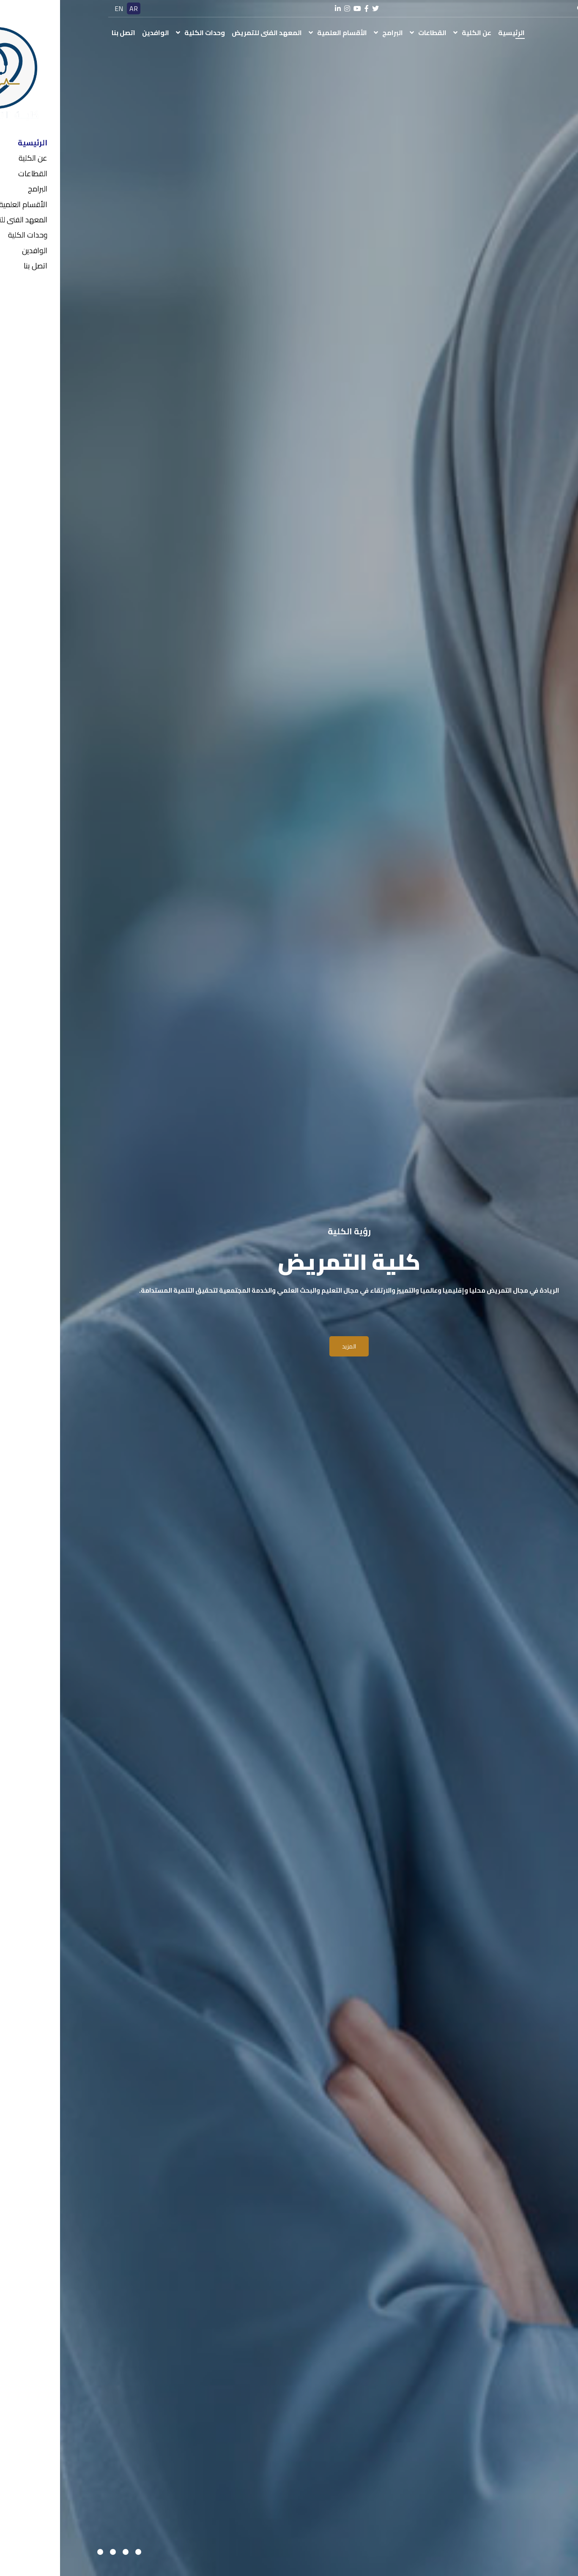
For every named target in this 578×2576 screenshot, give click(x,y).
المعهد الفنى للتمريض (207, 32)
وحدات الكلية (144, 32)
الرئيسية (451, 32)
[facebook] (306, 9)
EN (59, 8)
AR (73, 8)
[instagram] (287, 9)
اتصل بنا (63, 32)
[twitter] (315, 9)
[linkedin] (278, 9)
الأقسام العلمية (282, 32)
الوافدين (95, 32)
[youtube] (297, 9)
